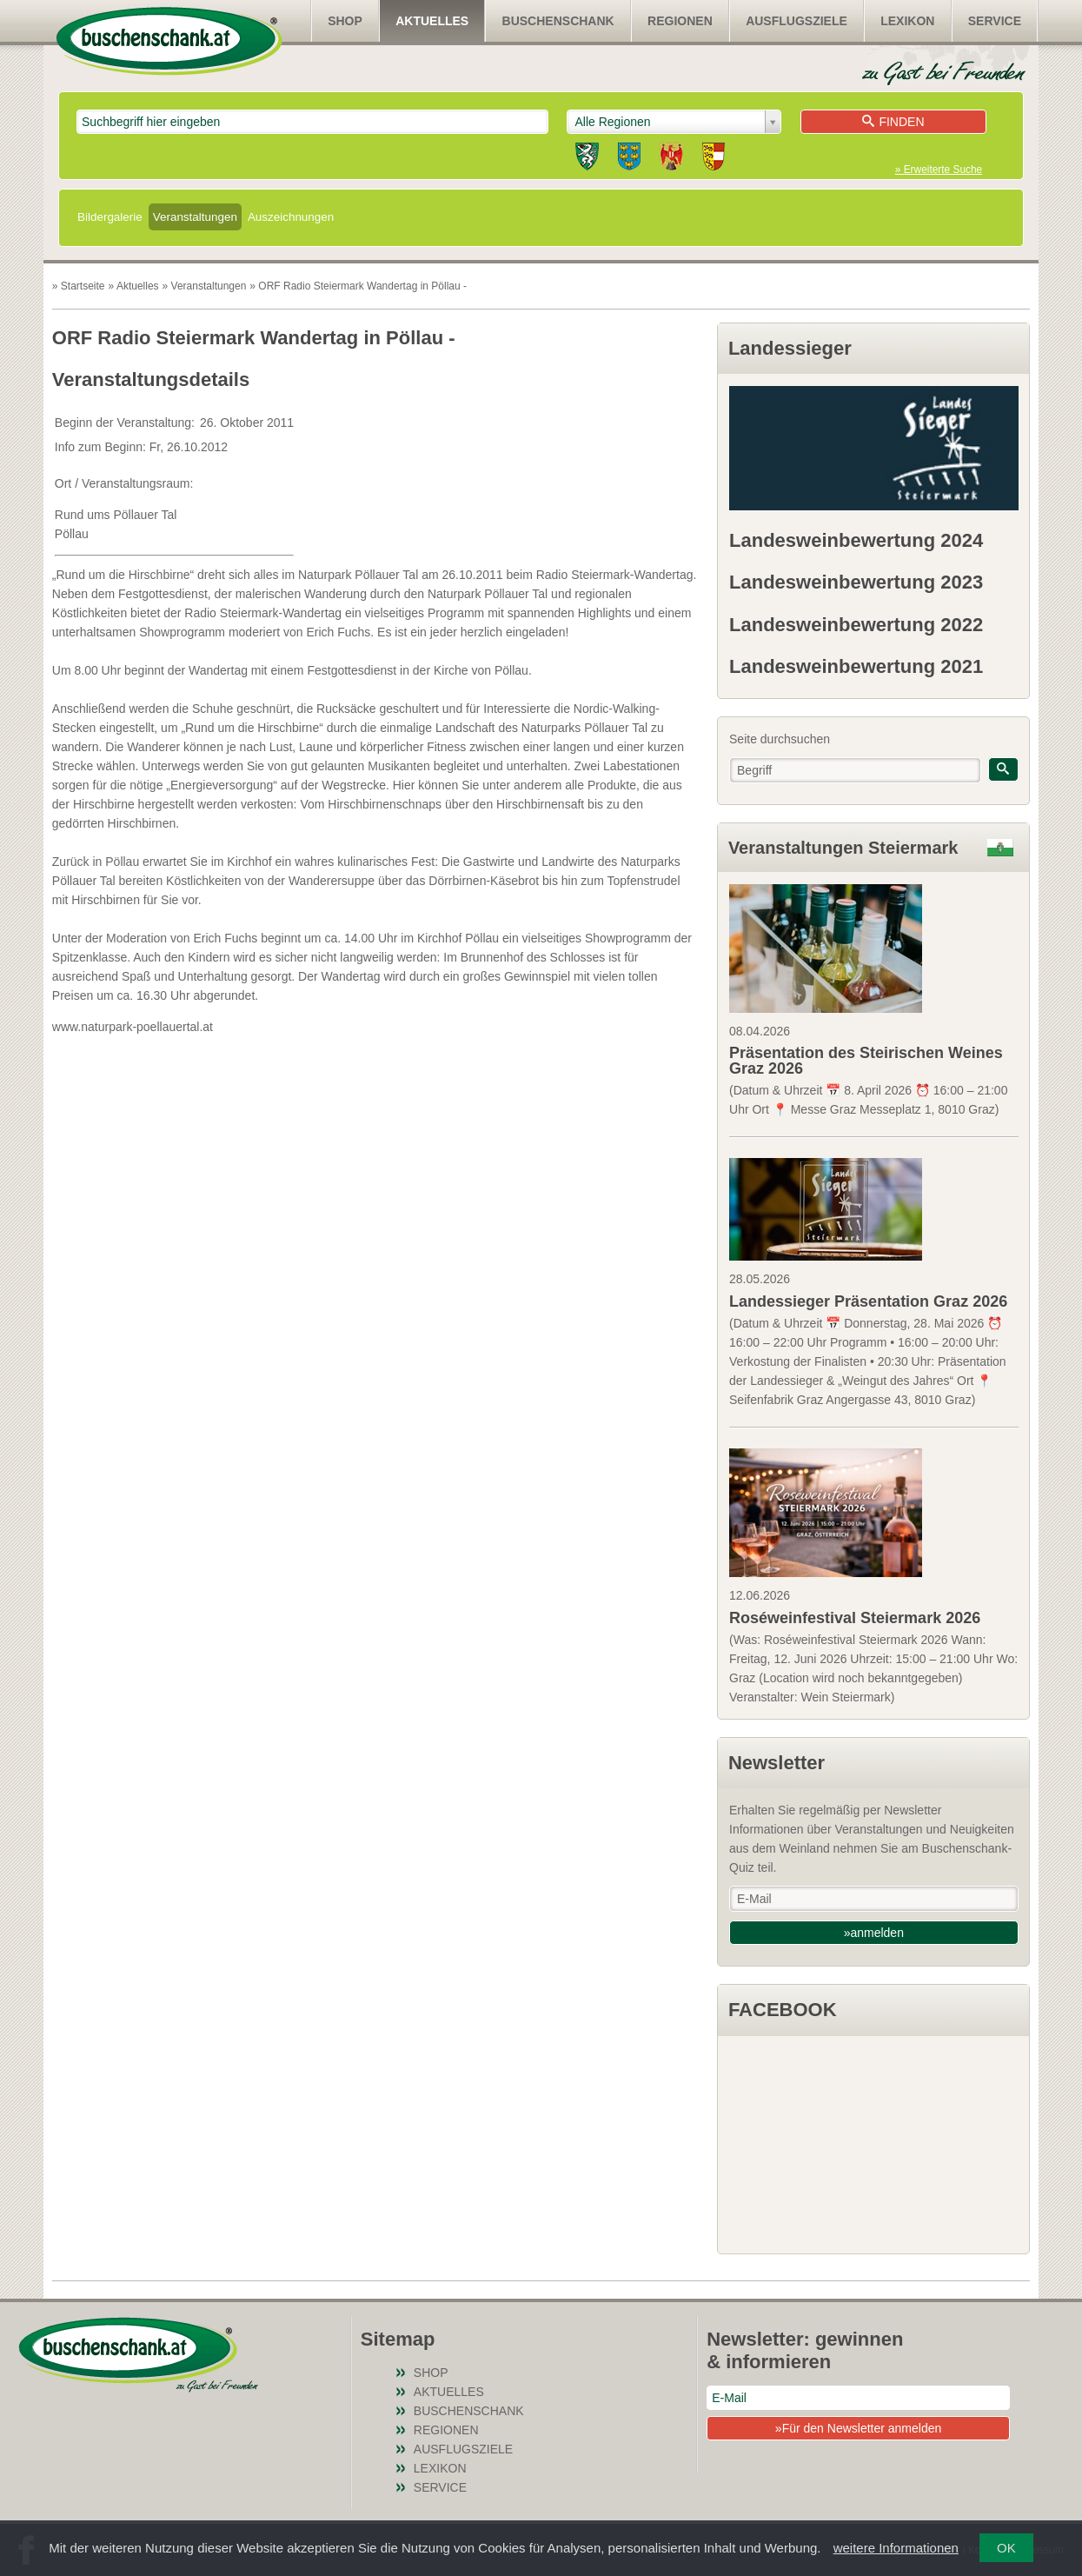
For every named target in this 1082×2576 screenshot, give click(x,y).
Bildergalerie (110, 216)
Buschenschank (558, 21)
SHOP (345, 21)
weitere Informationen (896, 2547)
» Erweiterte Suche (938, 169)
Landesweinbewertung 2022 (856, 625)
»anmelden (874, 1933)
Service (994, 21)
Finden (893, 122)
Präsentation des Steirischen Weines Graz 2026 (866, 1060)
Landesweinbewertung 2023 (856, 582)
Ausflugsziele (796, 21)
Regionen (680, 21)
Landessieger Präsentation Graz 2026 (868, 1301)
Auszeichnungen (291, 216)
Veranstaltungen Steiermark (843, 847)
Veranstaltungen (195, 216)
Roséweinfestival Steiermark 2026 (854, 1618)
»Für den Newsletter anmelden (858, 2428)
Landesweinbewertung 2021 (856, 666)
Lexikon (907, 21)
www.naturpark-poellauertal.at (132, 1027)
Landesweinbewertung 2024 (856, 540)
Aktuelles (431, 21)
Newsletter (776, 1763)
